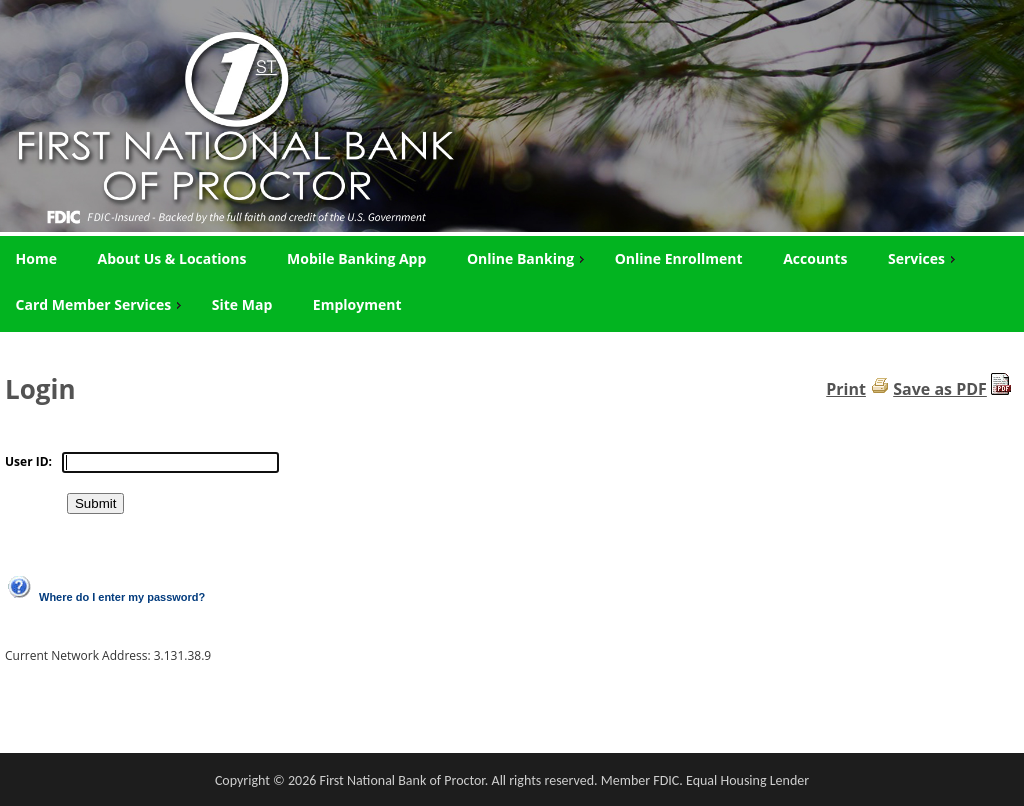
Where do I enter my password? (122, 597)
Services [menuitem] (924, 258)
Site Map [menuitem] (242, 304)
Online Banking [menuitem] (528, 258)
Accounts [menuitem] (815, 258)
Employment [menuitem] (357, 304)
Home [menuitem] (36, 258)
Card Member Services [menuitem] (101, 304)
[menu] (512, 282)
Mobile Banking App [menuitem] (356, 258)
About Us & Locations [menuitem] (172, 258)
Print (846, 389)
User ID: (28, 461)
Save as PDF (940, 389)
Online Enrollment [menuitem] (679, 258)
